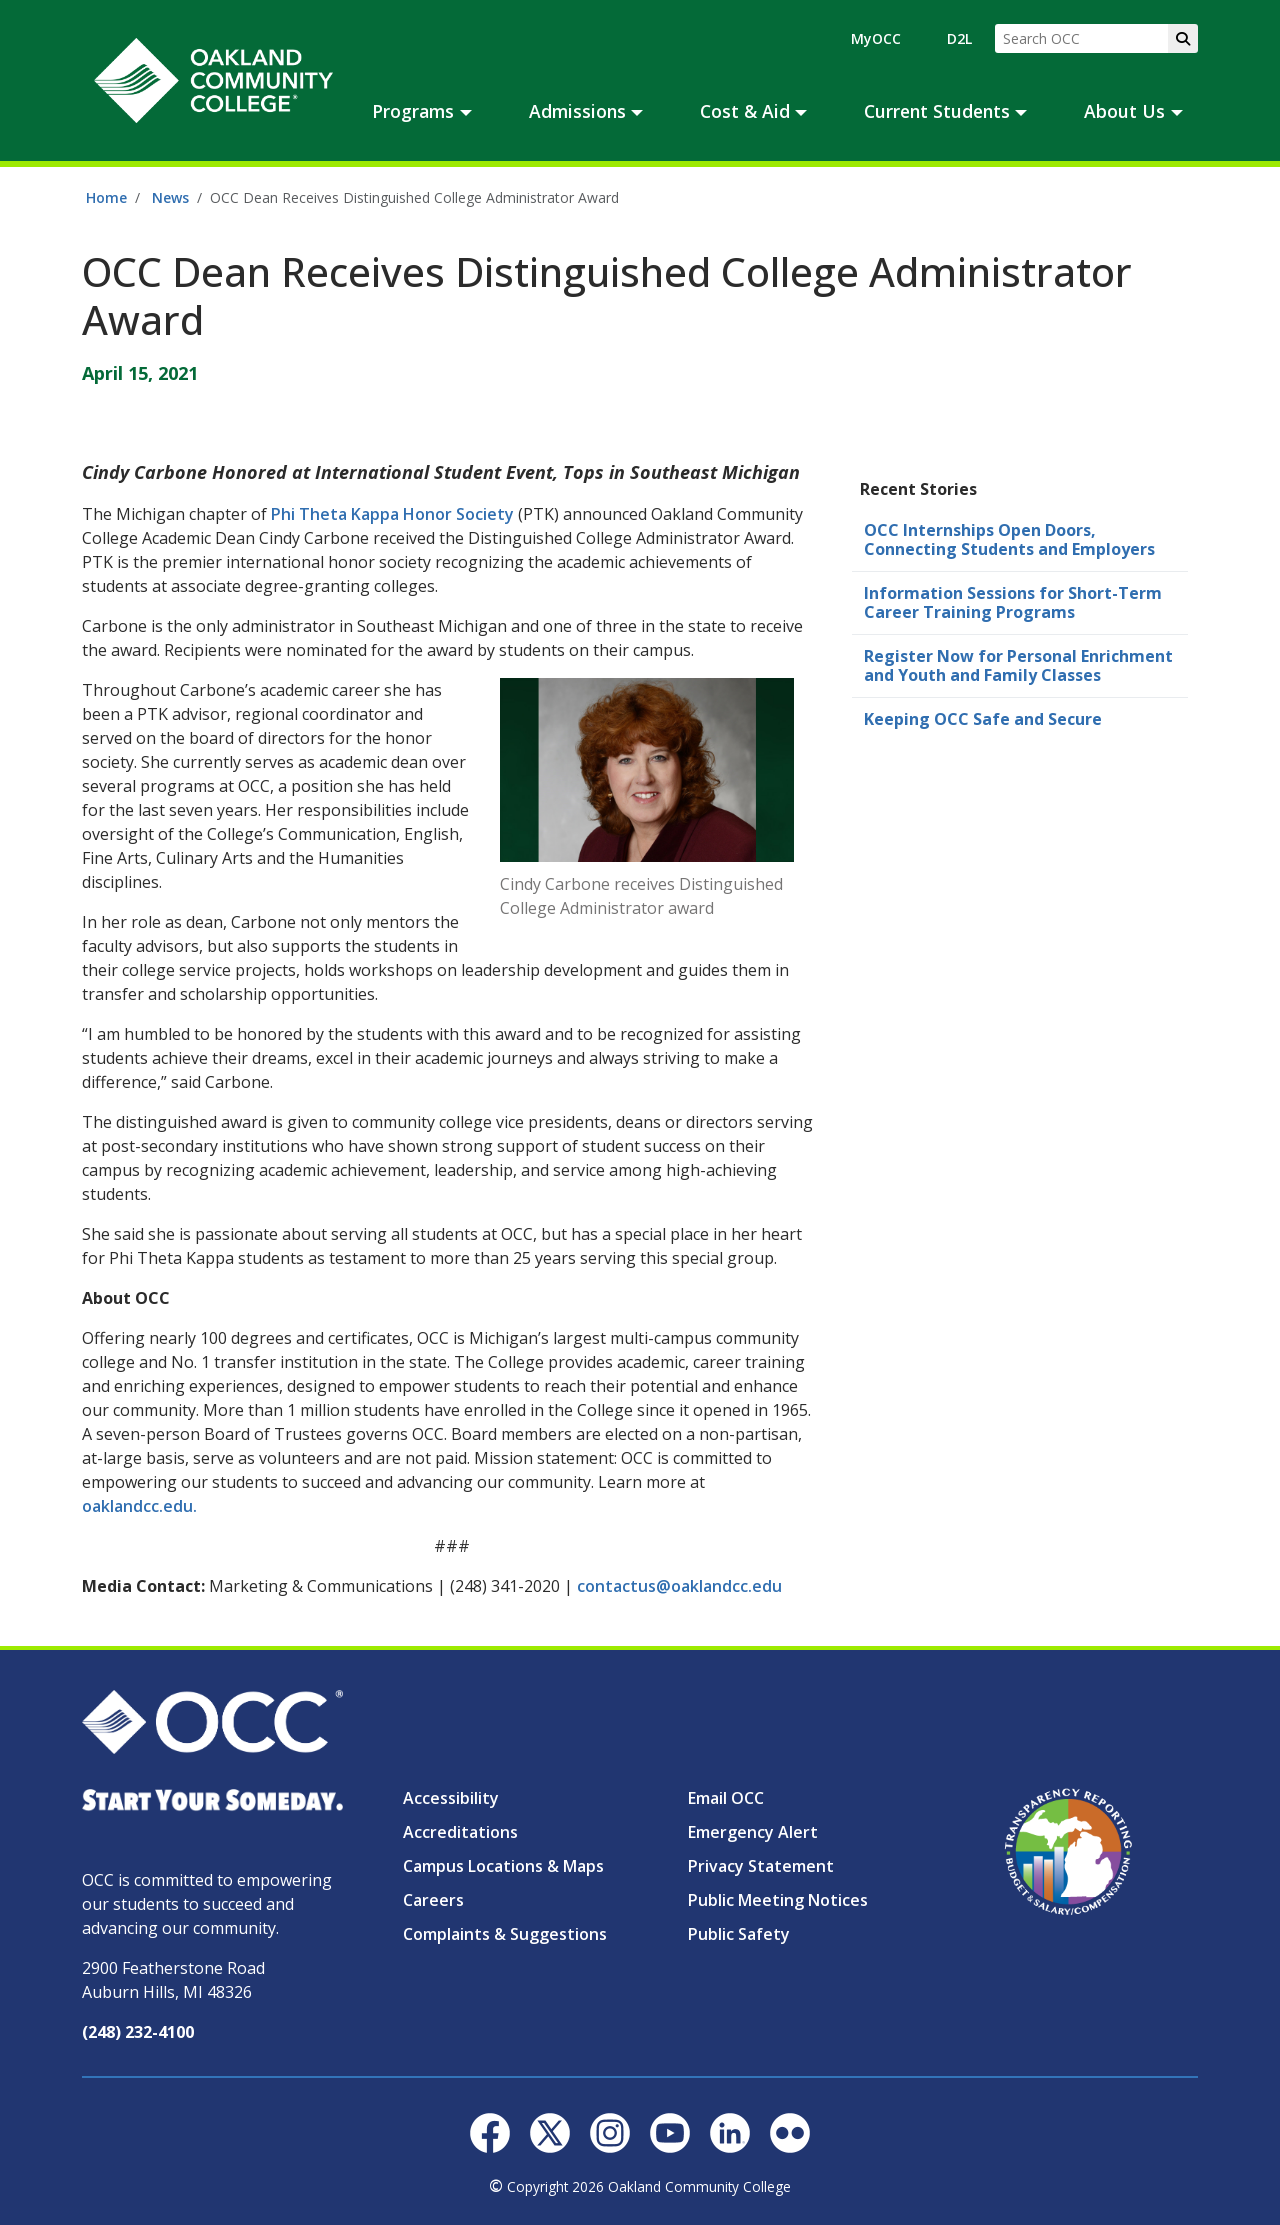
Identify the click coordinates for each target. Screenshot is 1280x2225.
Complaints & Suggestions (505, 1934)
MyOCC (876, 38)
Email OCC (726, 1798)
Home (106, 197)
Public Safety (739, 1934)
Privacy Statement (761, 1866)
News (170, 197)
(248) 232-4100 (138, 2032)
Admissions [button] (577, 111)
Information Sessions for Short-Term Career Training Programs (1013, 602)
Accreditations (460, 1832)
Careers (433, 1900)
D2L (959, 38)
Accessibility (451, 1798)
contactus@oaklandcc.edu (679, 1586)
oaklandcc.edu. (139, 1506)
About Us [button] (1124, 111)
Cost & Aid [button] (745, 111)
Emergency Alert (753, 1832)
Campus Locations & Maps (503, 1866)
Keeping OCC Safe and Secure (983, 719)
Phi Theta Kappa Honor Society (392, 514)
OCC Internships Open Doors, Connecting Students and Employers (1009, 539)
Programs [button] (413, 111)
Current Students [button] (937, 111)
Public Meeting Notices (778, 1900)
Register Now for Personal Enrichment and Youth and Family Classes (1018, 665)
